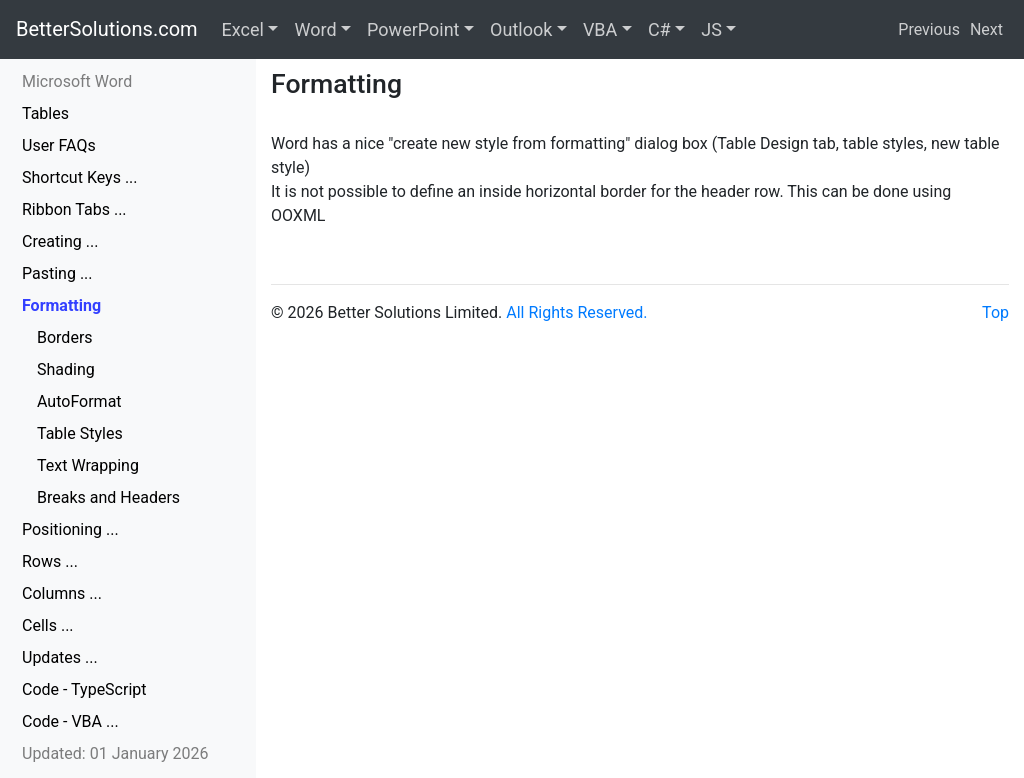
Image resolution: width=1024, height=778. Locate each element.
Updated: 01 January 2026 (115, 753)
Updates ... (60, 657)
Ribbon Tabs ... (74, 209)
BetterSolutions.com (107, 29)
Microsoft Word (77, 81)
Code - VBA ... (70, 721)
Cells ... (48, 625)
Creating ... (60, 241)
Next (986, 29)
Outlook (521, 29)
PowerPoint (413, 29)
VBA (600, 29)
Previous (929, 29)
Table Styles (80, 433)
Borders (65, 337)
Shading (66, 369)
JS (711, 29)
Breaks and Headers (108, 497)
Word (315, 29)
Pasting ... (57, 273)
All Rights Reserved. (576, 312)
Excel (243, 29)
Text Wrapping (88, 465)
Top (995, 312)
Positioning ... (70, 529)
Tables (45, 113)
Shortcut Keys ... (80, 177)
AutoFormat (79, 401)
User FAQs (59, 145)
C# (659, 29)
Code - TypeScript (84, 689)
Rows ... (50, 561)
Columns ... (62, 593)
